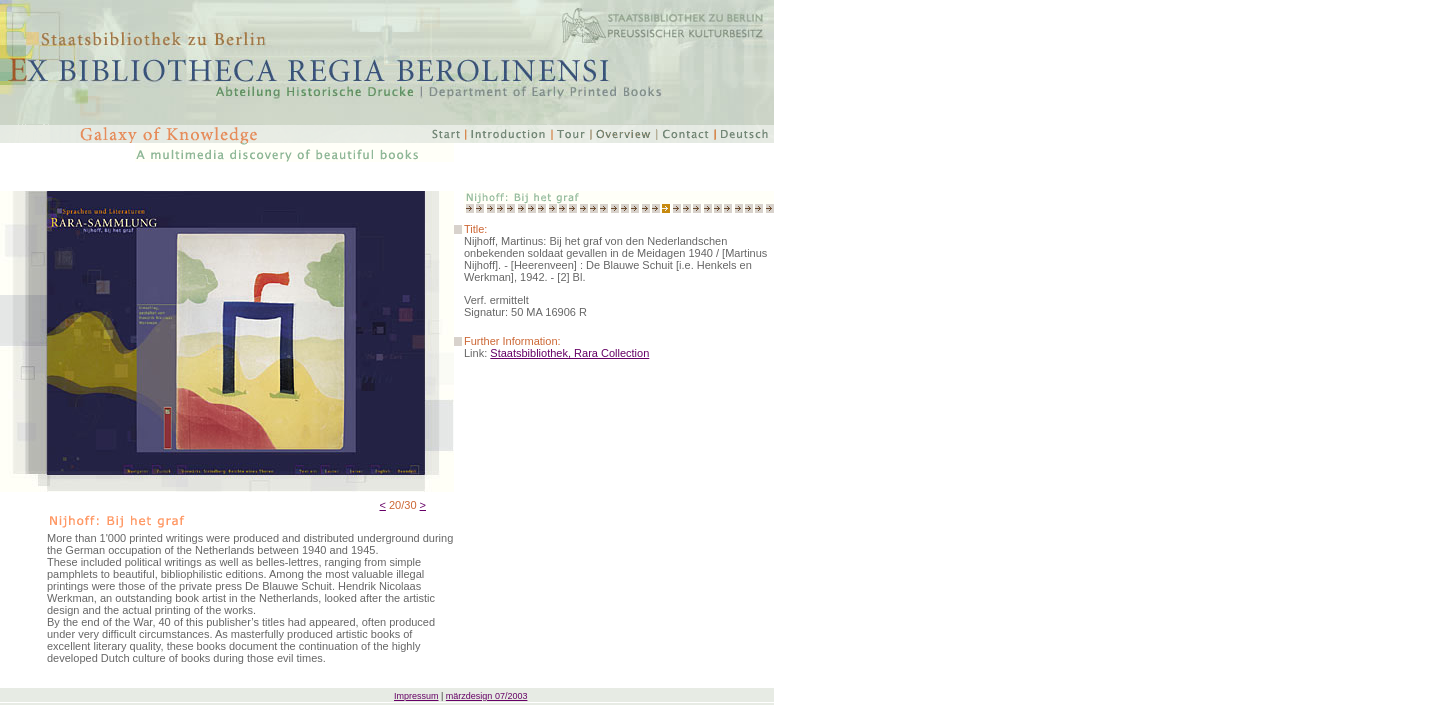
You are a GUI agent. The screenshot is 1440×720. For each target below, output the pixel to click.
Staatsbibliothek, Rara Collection (569, 353)
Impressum (416, 696)
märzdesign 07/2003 (487, 696)
